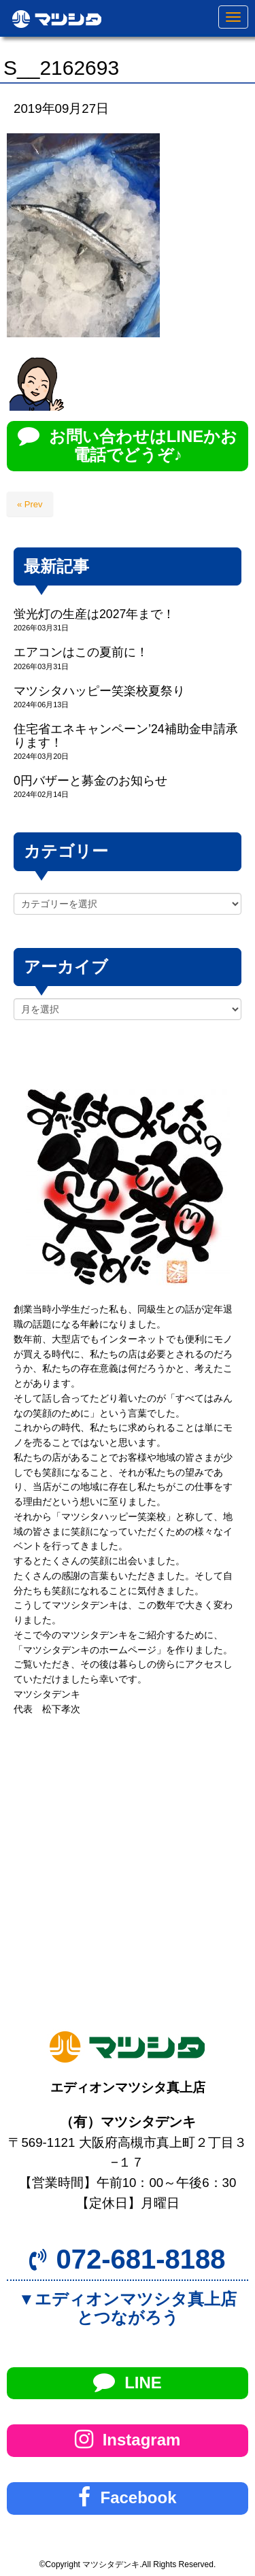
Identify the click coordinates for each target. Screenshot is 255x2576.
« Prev (30, 504)
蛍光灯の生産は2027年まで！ (94, 614)
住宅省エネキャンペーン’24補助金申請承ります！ (126, 735)
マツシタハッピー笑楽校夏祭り (99, 691)
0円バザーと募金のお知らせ (90, 780)
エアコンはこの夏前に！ (81, 652)
